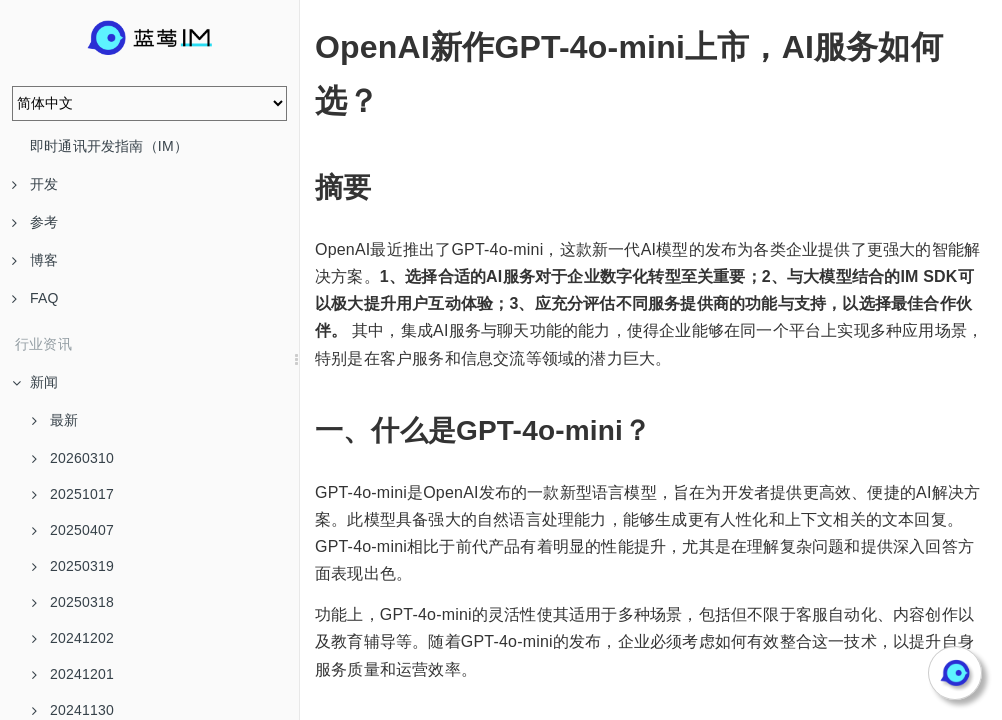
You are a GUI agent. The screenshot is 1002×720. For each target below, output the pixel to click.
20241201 (73, 674)
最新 (55, 420)
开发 (35, 184)
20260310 (73, 458)
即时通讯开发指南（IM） (109, 146)
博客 (35, 260)
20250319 (73, 566)
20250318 (73, 602)
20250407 (73, 530)
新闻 (35, 382)
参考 (35, 222)
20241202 (73, 638)
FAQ (35, 298)
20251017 (73, 494)
